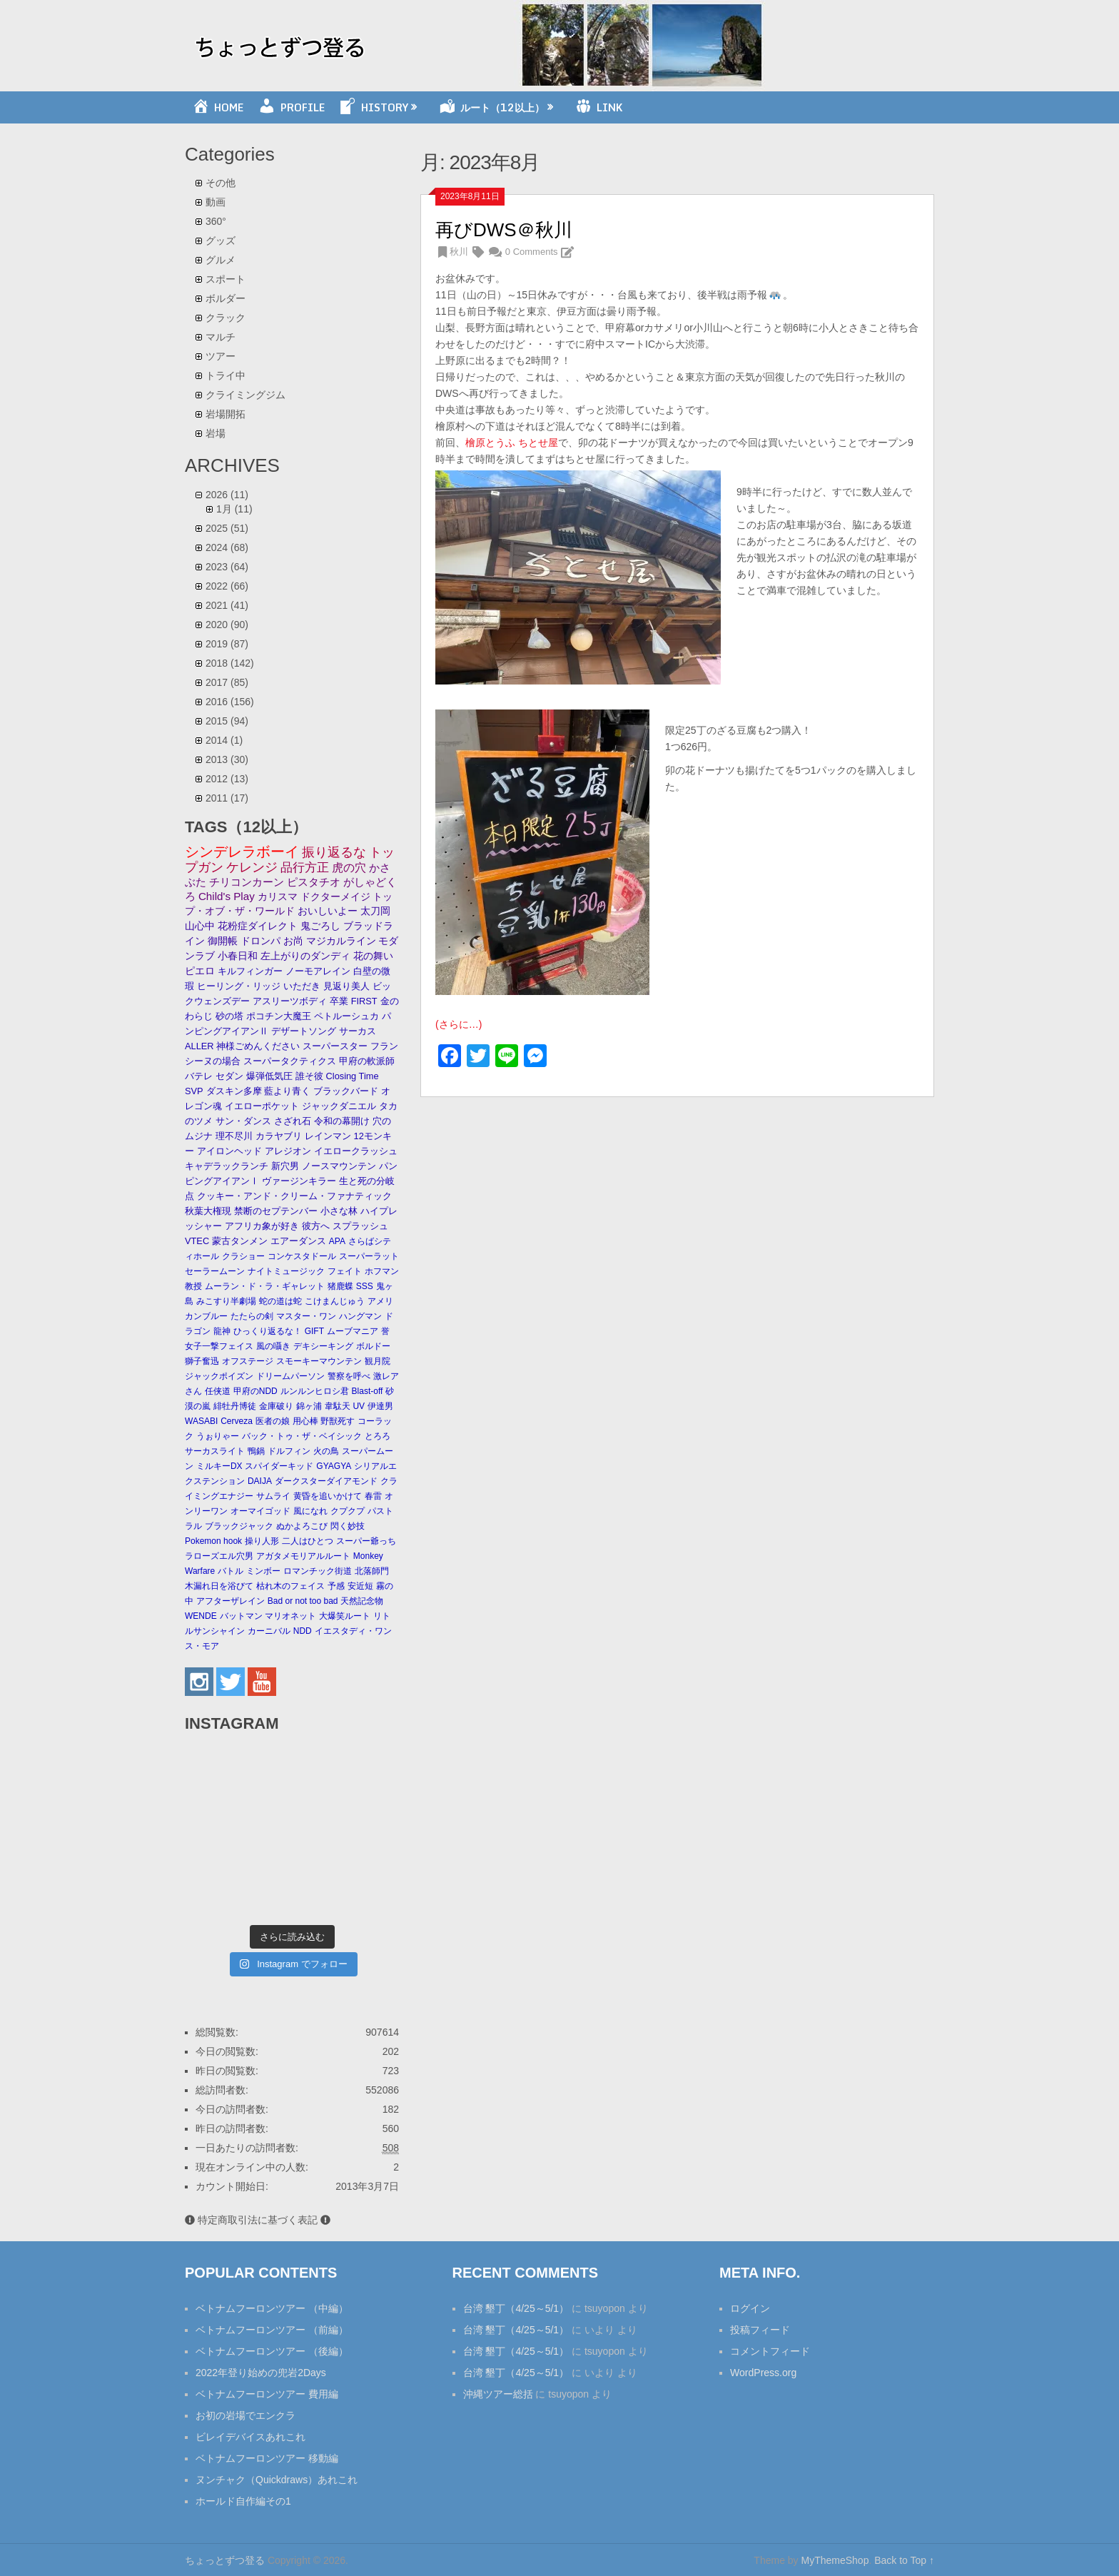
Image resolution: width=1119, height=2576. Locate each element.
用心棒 (305, 1421)
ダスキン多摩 (234, 1091)
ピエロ (200, 971)
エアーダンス (298, 1241)
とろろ (377, 1436)
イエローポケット (262, 1106)
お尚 (293, 941)
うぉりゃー (217, 1436)
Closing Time (352, 1076)
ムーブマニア (352, 1331)
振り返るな (334, 852)
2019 (227, 644)
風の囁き (273, 1346)
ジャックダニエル (339, 1106)
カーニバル (269, 1631)
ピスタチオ (313, 882)
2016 (230, 701)
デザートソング (303, 1031)
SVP (194, 1091)
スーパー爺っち (366, 1541)
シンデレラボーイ (242, 851)
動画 (216, 202)
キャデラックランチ (226, 1166)
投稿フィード (760, 2329)
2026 (227, 494)
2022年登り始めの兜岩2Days (261, 2372)
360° (216, 221)
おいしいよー (328, 911)
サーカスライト (215, 1451)
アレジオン (288, 1151)
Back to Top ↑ (904, 2560)
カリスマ (278, 896)
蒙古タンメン (240, 1241)
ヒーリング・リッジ (238, 986)
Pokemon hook (213, 1541)
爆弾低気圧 (269, 1076)
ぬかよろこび (302, 1526)
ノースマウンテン (339, 1166)
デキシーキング (323, 1346)
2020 (227, 624)
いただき (301, 986)
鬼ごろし (320, 926)
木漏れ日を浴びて (219, 1586)
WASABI (201, 1421)
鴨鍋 (256, 1451)
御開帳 (223, 941)
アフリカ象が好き (262, 1226)
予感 (336, 1586)
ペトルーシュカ (346, 1016)
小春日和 (238, 956)
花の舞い (373, 956)
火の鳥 (326, 1451)
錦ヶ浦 (309, 1406)
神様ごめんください (258, 1046)
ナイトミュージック (286, 1271)
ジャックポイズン (219, 1376)
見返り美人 (346, 986)
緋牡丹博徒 (234, 1406)
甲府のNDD (255, 1391)
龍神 (222, 1331)
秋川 (459, 251)
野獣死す (337, 1421)
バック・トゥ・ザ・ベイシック (302, 1436)
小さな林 (339, 1211)
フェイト (345, 1271)
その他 (221, 182)
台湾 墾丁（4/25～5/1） (516, 2308)
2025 (227, 528)
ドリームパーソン (290, 1376)
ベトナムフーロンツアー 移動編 (267, 2458)
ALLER (199, 1046)
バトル (230, 1571)
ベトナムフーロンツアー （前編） (272, 2329)
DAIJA (260, 1481)
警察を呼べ (349, 1376)
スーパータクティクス (289, 1061)
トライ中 (225, 375)
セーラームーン (215, 1271)
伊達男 (380, 1406)
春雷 (373, 1496)
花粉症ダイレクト (258, 926)
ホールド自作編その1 (243, 2501)
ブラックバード (345, 1091)
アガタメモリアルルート (303, 1556)
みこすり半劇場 (226, 1301)
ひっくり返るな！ (267, 1331)
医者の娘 (272, 1421)
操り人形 (262, 1541)
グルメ (221, 260)
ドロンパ (260, 941)
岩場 (216, 433)
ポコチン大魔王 (278, 1016)
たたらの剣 (252, 1316)
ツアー (221, 356)
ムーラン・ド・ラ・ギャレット (265, 1286)
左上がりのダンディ (305, 956)
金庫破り (276, 1406)
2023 (227, 566)
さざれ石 (292, 1121)
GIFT (314, 1331)
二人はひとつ (307, 1541)
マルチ (221, 337)
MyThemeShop (835, 2560)
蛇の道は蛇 (280, 1301)
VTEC (197, 1241)
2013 (227, 759)
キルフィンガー (250, 971)
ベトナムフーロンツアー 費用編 (267, 2394)
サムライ (273, 1496)
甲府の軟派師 (367, 1061)
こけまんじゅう (335, 1301)
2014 (224, 740)
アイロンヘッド (229, 1151)
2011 (227, 798)
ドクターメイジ (335, 896)
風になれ (310, 1511)
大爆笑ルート (344, 1616)
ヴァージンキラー (299, 1181)
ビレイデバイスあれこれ (250, 2437)
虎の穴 (349, 868)
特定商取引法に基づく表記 (258, 2220)
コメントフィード (770, 2351)
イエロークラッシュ (356, 1151)
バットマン (241, 1616)
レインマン (328, 1136)
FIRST (364, 1001)
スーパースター (335, 1046)
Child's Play (226, 896)
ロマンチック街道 (317, 1571)
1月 (234, 509)
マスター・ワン (306, 1316)
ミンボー (263, 1571)
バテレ (199, 1076)
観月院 (377, 1361)
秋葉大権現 (208, 1211)
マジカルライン (341, 941)
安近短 (360, 1586)
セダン (229, 1076)
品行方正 (304, 867)
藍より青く (287, 1091)
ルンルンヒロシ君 (314, 1391)
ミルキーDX (219, 1466)
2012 (227, 778)
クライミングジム (245, 394)
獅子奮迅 (202, 1361)
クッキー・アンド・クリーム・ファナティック (294, 1196)
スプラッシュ (360, 1226)
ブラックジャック (239, 1526)
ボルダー (225, 298)
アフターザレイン (230, 1601)
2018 (230, 663)
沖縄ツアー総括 (498, 2394)
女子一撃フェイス (219, 1346)
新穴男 (285, 1166)
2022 (227, 586)
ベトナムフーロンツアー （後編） (272, 2351)
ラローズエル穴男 (219, 1556)
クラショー (243, 1256)
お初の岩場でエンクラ (245, 2415)
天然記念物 (361, 1601)
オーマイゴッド (260, 1511)
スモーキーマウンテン (319, 1361)
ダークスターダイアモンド (326, 1481)
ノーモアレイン (317, 971)
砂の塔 (229, 1016)
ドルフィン (289, 1451)
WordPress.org (763, 2372)
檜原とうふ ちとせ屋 (511, 442)
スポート (225, 279)
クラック (225, 317)
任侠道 (218, 1391)
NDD (302, 1631)
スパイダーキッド (279, 1466)
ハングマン (360, 1316)
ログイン (750, 2308)
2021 (227, 605)
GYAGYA (333, 1466)
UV (359, 1406)
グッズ (221, 240)
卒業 (339, 1001)
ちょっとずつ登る (225, 2560)
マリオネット (290, 1616)
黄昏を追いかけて (327, 1496)
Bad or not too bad (303, 1601)
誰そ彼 (309, 1076)
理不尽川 (234, 1136)
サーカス (357, 1031)
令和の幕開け (342, 1121)
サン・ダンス (243, 1121)
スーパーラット (369, 1256)
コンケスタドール (302, 1256)
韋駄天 (337, 1406)
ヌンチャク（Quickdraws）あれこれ (277, 2479)
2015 (227, 721)
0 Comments (531, 251)
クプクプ (347, 1511)
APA (337, 1241)
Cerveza (237, 1421)
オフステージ (247, 1361)
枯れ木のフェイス (290, 1586)
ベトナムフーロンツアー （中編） (272, 2308)
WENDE (201, 1616)
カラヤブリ (278, 1136)
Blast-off (367, 1391)
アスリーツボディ (290, 1001)
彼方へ (316, 1226)
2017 (227, 682)
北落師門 (372, 1571)
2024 (227, 547)
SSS (364, 1286)
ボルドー (373, 1346)
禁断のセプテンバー (276, 1211)
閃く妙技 (347, 1526)
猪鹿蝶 (340, 1286)
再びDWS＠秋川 (503, 230)
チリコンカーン (246, 882)
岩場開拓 (225, 414)
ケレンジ (252, 867)
